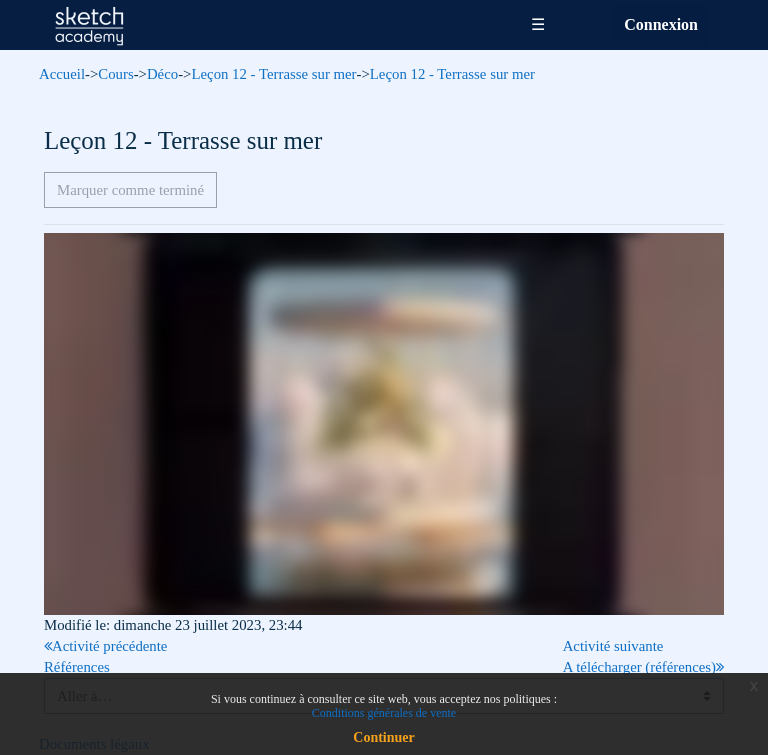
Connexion (661, 24)
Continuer (383, 737)
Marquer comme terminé (130, 190)
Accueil (62, 74)
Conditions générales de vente (384, 713)
